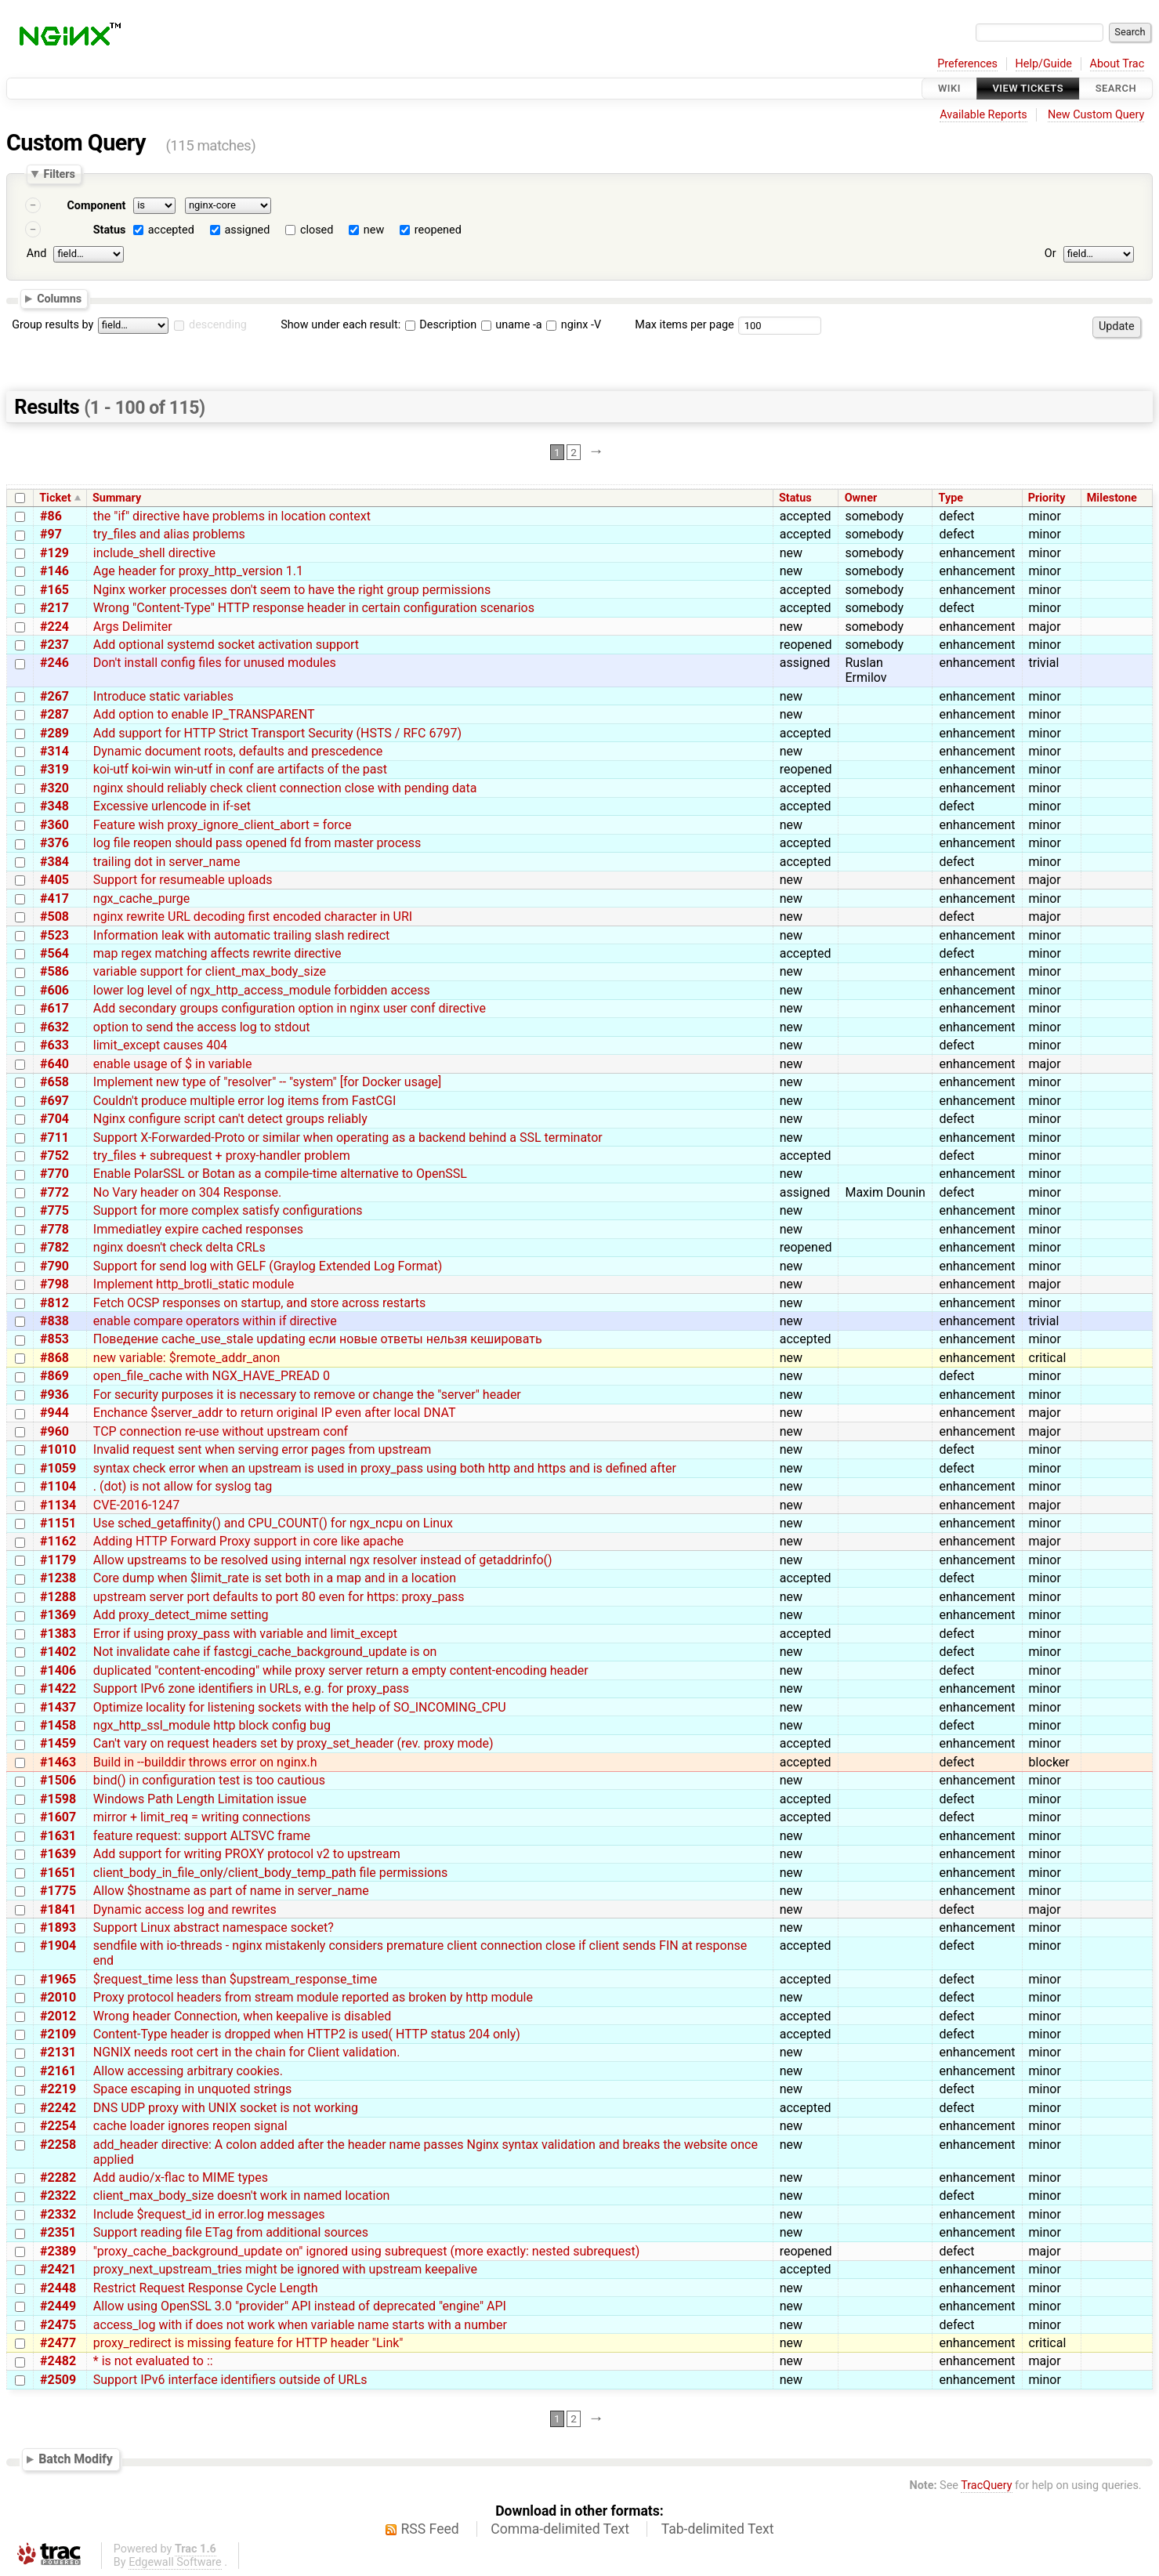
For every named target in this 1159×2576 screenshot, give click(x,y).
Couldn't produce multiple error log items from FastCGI (244, 1100)
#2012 (58, 2016)
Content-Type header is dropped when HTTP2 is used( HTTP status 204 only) (306, 2034)
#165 (54, 589)
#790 (54, 1266)
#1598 (58, 1799)
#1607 (58, 1817)
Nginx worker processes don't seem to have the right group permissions (292, 589)
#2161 (58, 2070)
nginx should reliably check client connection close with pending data (285, 788)
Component (96, 205)
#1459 (58, 1743)
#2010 (58, 1997)
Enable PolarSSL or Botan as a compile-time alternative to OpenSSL (280, 1173)
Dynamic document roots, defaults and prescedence (237, 751)
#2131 (58, 2052)
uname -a (511, 325)
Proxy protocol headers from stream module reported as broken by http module (313, 1997)
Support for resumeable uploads (183, 879)
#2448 (58, 2288)
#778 (54, 1229)
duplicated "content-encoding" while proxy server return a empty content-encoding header (341, 1670)
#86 (51, 516)
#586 (54, 971)
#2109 (58, 2034)
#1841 (58, 1909)
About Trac (1117, 64)
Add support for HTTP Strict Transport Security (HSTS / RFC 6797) (277, 733)
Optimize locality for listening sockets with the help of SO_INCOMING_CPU (299, 1707)
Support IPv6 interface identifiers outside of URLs (230, 2379)
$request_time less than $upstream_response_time (235, 1979)
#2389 (58, 2251)
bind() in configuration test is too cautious (209, 1780)
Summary (116, 498)
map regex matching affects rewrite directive (217, 953)
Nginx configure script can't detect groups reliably (230, 1118)
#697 (54, 1100)
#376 (54, 842)
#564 (54, 953)
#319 (54, 769)
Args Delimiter (132, 626)
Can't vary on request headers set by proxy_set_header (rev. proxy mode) (293, 1743)
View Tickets (1028, 88)
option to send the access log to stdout (201, 1027)
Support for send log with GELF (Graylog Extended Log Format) (268, 1266)
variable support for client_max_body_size (209, 971)
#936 (54, 1394)
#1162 (58, 1541)
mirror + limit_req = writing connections (202, 1817)
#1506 (58, 1780)
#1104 (58, 1486)
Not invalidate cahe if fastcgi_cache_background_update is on (265, 1651)
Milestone (1112, 498)
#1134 (58, 1505)
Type (951, 498)
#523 (54, 935)
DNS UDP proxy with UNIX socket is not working (225, 2107)
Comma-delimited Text (560, 2529)
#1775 (58, 1890)
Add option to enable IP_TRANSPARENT (204, 714)
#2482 (58, 2360)
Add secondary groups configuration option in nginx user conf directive (289, 1008)
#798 (54, 1284)
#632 (54, 1027)
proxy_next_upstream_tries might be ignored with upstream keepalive (285, 2269)
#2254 (58, 2125)
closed (316, 230)
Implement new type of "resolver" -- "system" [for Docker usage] (267, 1081)
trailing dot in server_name (167, 861)
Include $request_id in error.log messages (209, 2214)
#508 (54, 916)
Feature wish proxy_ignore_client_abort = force (222, 824)
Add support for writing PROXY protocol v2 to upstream (246, 1853)
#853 (54, 1338)
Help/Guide (1044, 64)
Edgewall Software (175, 2562)
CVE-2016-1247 (136, 1505)
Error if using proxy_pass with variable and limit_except (245, 1633)
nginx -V (573, 325)
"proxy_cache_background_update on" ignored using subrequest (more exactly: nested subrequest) (366, 2251)
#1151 (58, 1523)
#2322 (58, 2195)
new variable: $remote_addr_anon (187, 1357)
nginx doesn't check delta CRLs (179, 1247)
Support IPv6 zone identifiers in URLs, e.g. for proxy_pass (251, 1688)
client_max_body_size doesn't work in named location (241, 2195)
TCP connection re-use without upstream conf (220, 1431)
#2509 (58, 2379)
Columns (59, 298)
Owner (861, 498)
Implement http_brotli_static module (193, 1284)
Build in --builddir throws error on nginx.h (205, 1762)
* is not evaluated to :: (153, 2360)
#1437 (58, 1707)
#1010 (58, 1449)
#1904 (58, 1945)
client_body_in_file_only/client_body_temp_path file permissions (270, 1872)
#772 (54, 1192)
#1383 (58, 1633)
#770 (54, 1173)
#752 (54, 1155)
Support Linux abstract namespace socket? (213, 1927)
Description (440, 325)
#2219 (58, 2088)
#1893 (58, 1927)
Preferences (967, 64)
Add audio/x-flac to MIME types (180, 2177)
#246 (54, 662)
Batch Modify (75, 2458)
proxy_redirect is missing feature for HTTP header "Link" (248, 2342)
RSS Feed (430, 2529)
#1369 (58, 1614)
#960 (54, 1431)
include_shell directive (154, 552)
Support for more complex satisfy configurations (228, 1210)
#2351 (58, 2232)
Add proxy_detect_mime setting (181, 1614)
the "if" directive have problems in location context (232, 516)
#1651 (58, 1872)
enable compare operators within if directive (215, 1320)
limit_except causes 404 (160, 1045)
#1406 (58, 1670)
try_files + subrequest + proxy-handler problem (221, 1155)
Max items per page (684, 325)
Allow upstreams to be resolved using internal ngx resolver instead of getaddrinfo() (322, 1559)
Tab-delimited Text (717, 2529)
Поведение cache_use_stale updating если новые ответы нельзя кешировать (317, 1338)
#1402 (58, 1651)
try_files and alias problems (169, 534)
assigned (247, 230)
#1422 (58, 1688)
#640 (54, 1063)
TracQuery (986, 2485)
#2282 (58, 2177)
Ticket (55, 498)
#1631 (58, 1835)
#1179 (58, 1559)
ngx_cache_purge (141, 898)
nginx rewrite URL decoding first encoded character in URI (252, 916)
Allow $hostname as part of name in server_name (231, 1890)
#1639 (58, 1853)
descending (218, 325)
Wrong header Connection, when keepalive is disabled (242, 2016)
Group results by (52, 325)
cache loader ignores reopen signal (190, 2125)
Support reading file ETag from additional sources (230, 2232)
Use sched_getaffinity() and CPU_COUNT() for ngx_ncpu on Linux (273, 1523)
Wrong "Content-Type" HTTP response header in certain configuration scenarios (313, 607)
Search (1116, 88)
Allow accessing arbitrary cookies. (188, 2070)
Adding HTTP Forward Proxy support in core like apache (248, 1541)
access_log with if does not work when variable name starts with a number (300, 2324)
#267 (54, 696)
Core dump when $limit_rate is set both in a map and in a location (274, 1578)
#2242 (58, 2107)
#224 (54, 626)
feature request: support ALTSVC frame (201, 1835)
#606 (54, 990)
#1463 (58, 1762)
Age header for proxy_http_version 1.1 (198, 570)
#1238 (58, 1578)
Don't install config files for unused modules (214, 662)
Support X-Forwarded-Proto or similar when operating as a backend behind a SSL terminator (348, 1137)
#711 (54, 1137)
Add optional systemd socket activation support (226, 644)
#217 (54, 607)
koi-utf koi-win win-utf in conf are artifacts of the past (240, 769)
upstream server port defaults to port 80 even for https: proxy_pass (279, 1596)
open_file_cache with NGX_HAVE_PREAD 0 (211, 1375)
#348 (54, 806)
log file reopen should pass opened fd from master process (257, 842)
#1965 (58, 1979)
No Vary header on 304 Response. (187, 1192)
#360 (54, 824)
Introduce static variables (163, 696)
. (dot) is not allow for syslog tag (183, 1486)
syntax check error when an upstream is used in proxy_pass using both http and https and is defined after (384, 1468)
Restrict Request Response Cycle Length (205, 2288)
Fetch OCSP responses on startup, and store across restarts (259, 1302)
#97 (51, 534)
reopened (438, 230)
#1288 (58, 1596)
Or (1050, 253)
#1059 (58, 1468)
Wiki (949, 88)
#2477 (58, 2342)
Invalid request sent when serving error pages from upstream (262, 1449)
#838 (54, 1320)
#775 (54, 1210)
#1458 (58, 1725)
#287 (54, 714)
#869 (54, 1375)
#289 (54, 733)
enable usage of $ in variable (172, 1063)
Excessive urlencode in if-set (172, 806)
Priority (1047, 498)
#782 (54, 1247)
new (374, 230)
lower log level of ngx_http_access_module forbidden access (261, 990)
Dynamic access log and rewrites (185, 1909)
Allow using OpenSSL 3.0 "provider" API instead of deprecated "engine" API (299, 2306)
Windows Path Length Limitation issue (199, 1799)
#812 (54, 1302)
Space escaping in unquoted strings (192, 2088)
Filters (58, 174)
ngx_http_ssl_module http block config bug (212, 1725)
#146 (54, 570)
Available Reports (983, 114)
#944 (54, 1412)
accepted (171, 230)
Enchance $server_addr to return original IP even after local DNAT (274, 1412)
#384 (54, 861)
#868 (54, 1357)
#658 (54, 1081)
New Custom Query (1096, 114)
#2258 (58, 2144)
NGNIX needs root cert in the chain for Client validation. (246, 2052)
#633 (54, 1045)
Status (109, 230)
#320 (54, 788)
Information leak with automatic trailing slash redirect (241, 935)
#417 (54, 898)
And (36, 253)
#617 (54, 1008)
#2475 (58, 2324)
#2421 (58, 2269)
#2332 (58, 2214)
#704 (54, 1118)
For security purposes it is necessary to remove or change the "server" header (307, 1394)
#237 (54, 644)
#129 (54, 552)
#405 (54, 879)
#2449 (58, 2306)
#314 (54, 751)
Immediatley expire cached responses (198, 1229)
